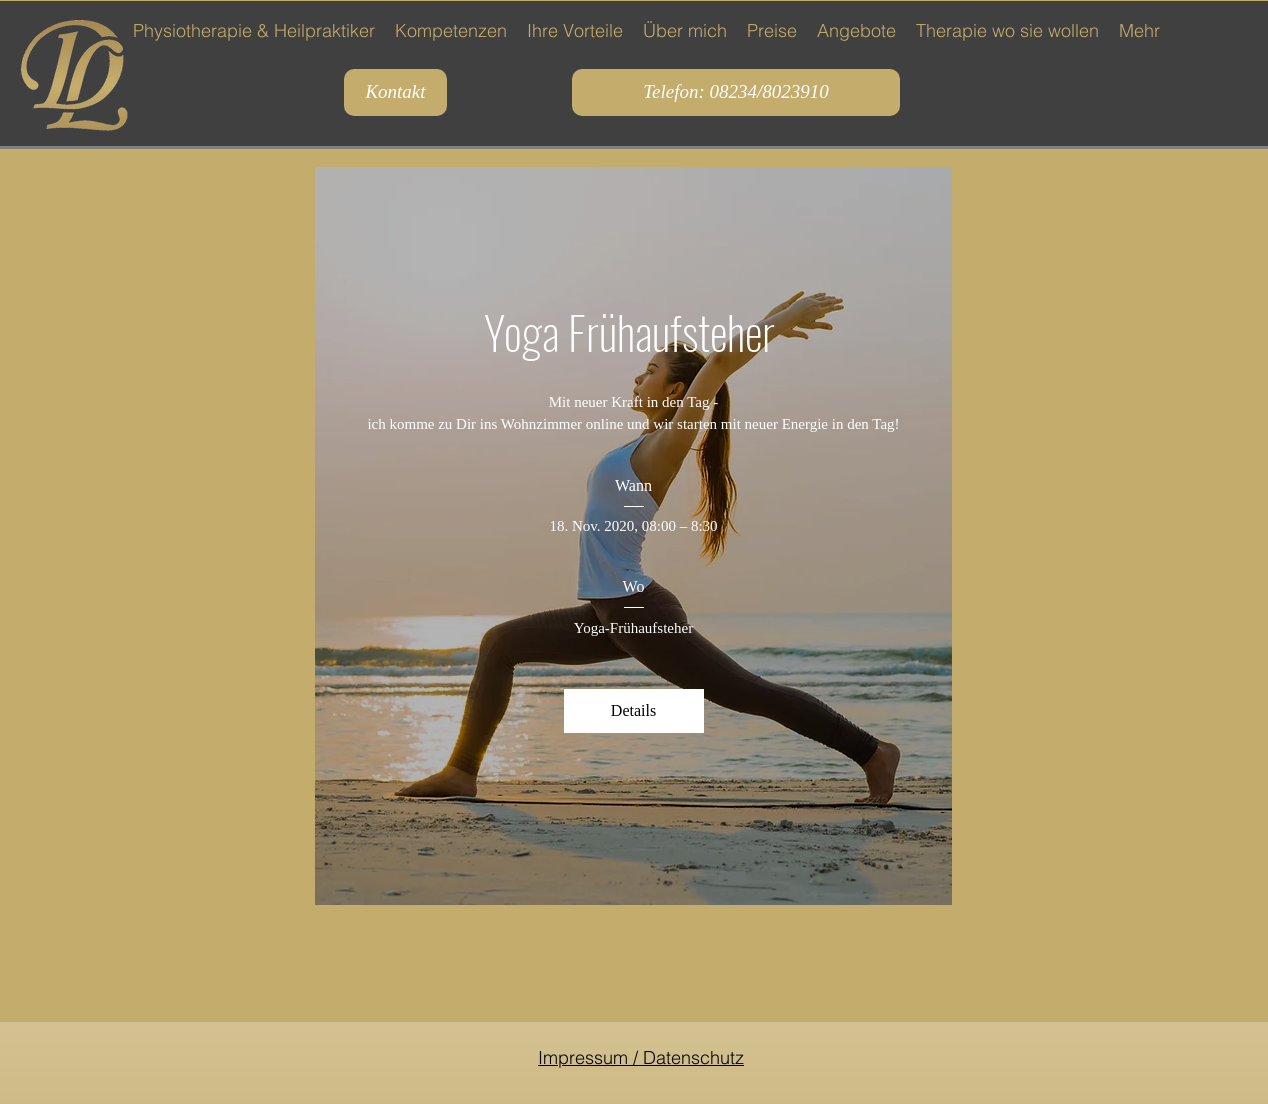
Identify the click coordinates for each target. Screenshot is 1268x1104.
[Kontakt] (395, 92)
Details (633, 710)
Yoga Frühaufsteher (634, 331)
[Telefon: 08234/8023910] (736, 92)
